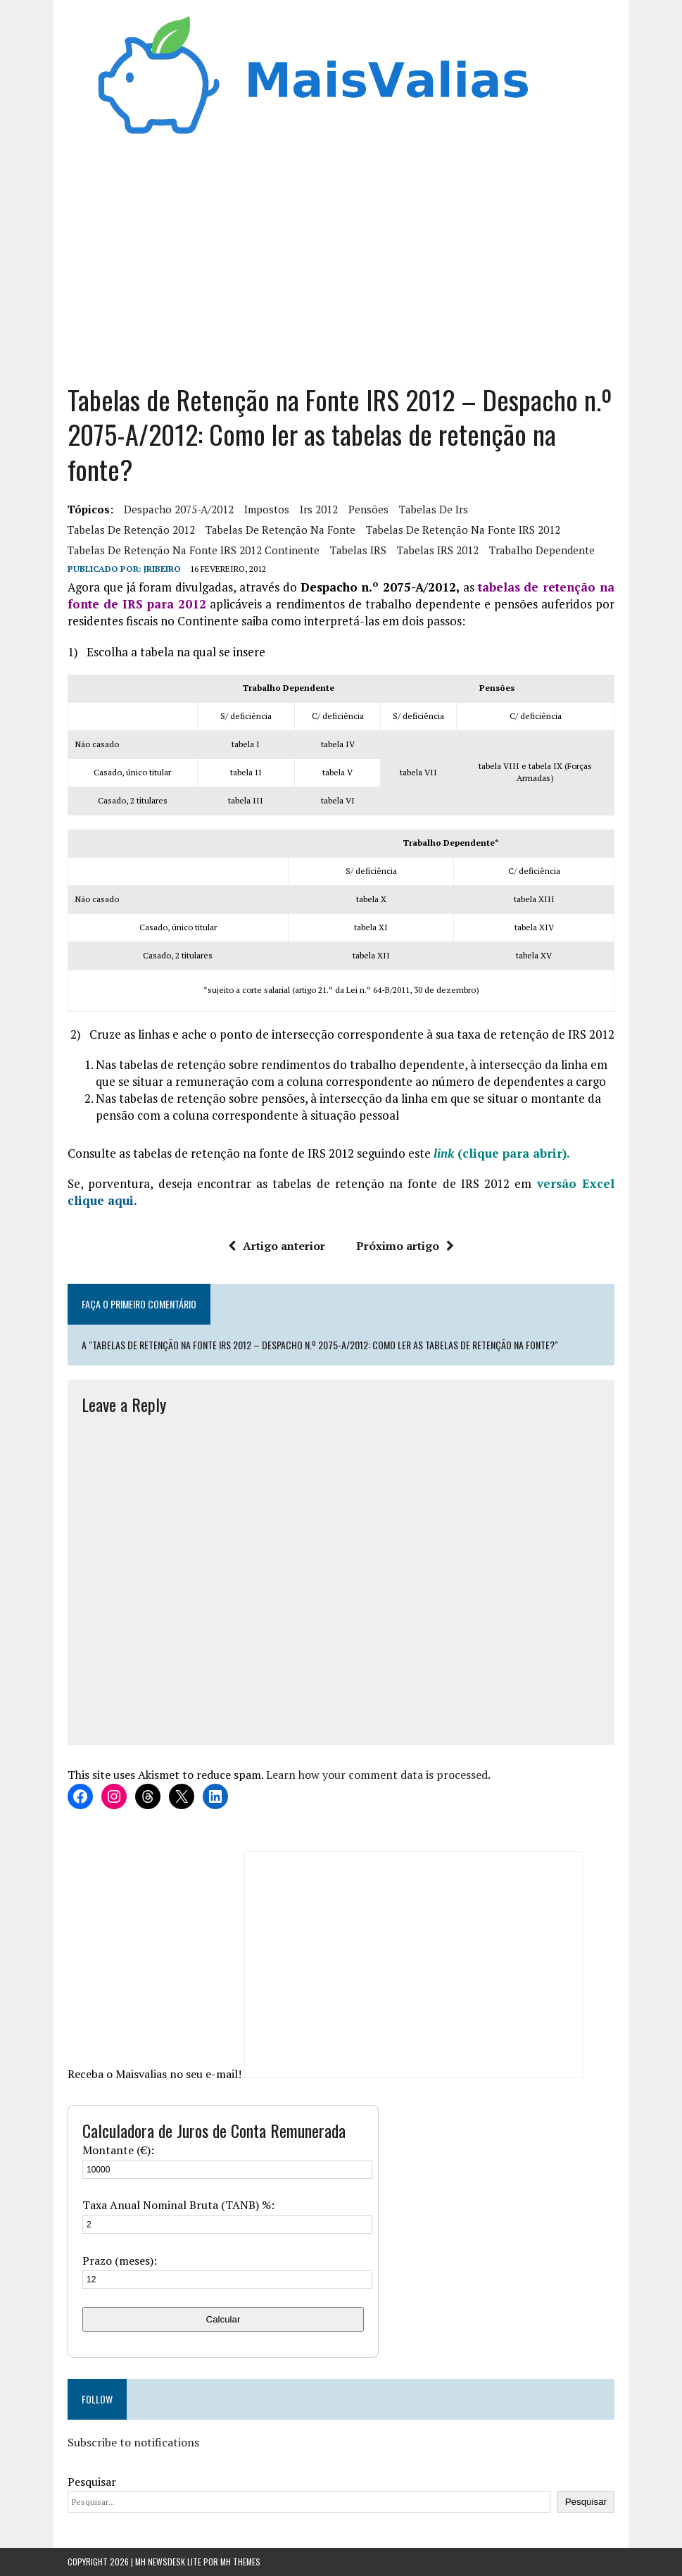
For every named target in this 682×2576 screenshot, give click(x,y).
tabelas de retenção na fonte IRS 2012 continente (194, 550)
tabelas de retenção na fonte (280, 530)
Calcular (223, 2319)
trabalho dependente (542, 550)
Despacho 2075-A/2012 (179, 509)
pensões (368, 509)
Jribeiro (162, 568)
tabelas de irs (433, 509)
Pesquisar (92, 2481)
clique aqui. (102, 1200)
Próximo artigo (405, 1245)
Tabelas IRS (358, 550)
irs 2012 (319, 509)
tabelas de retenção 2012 (131, 530)
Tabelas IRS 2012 (438, 550)
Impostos (266, 509)
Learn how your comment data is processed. (378, 1774)
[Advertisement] (341, 255)
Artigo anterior (276, 1245)
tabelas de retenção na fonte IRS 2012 (463, 530)
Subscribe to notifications (133, 2442)
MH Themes (240, 2562)
